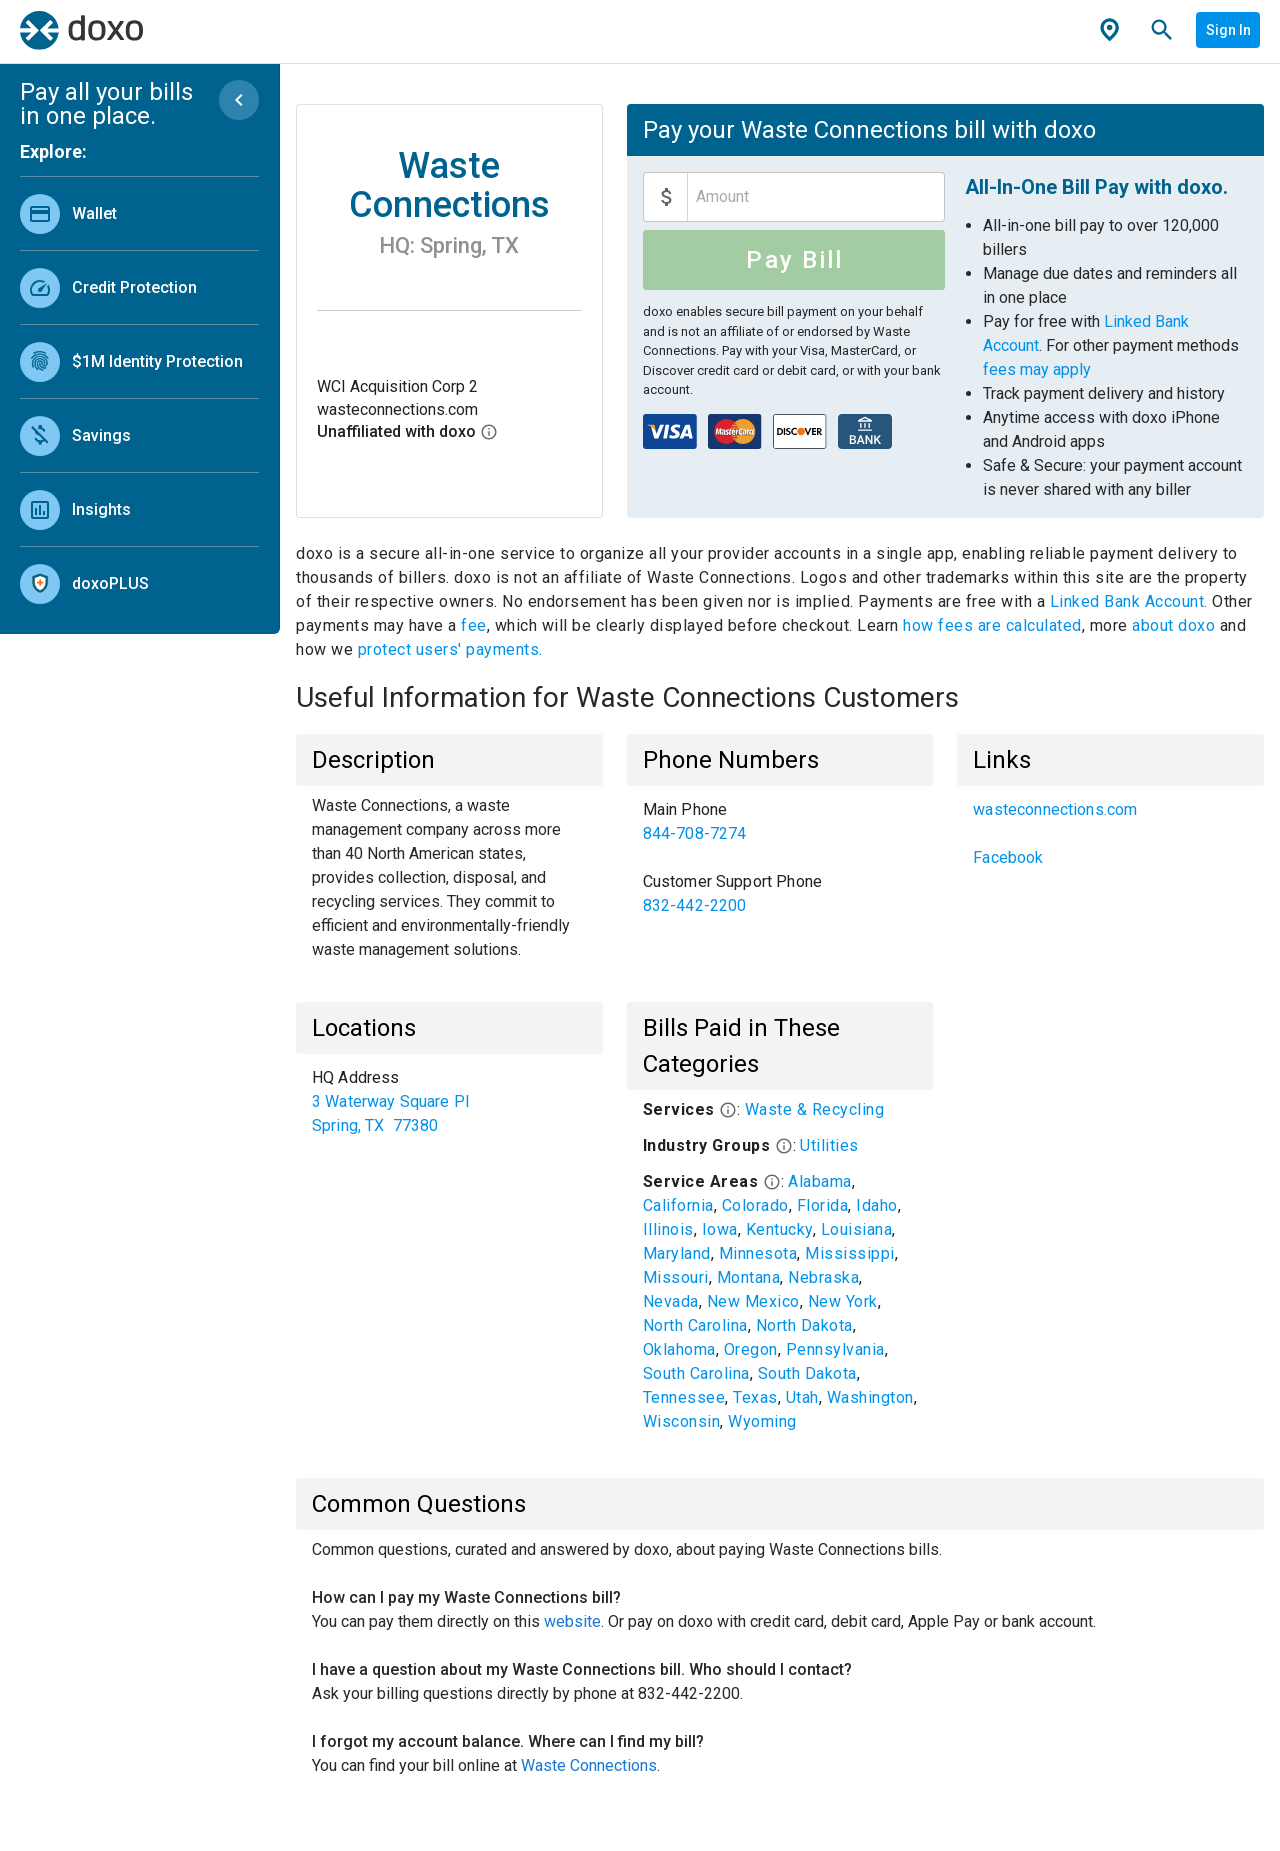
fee (474, 625)
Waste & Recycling (815, 1109)
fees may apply (1037, 369)
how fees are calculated (992, 625)
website (572, 1621)
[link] (139, 213)
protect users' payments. (450, 649)
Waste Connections (589, 1765)
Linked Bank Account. (1131, 601)
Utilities (829, 1145)
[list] (139, 394)
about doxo (1174, 625)
